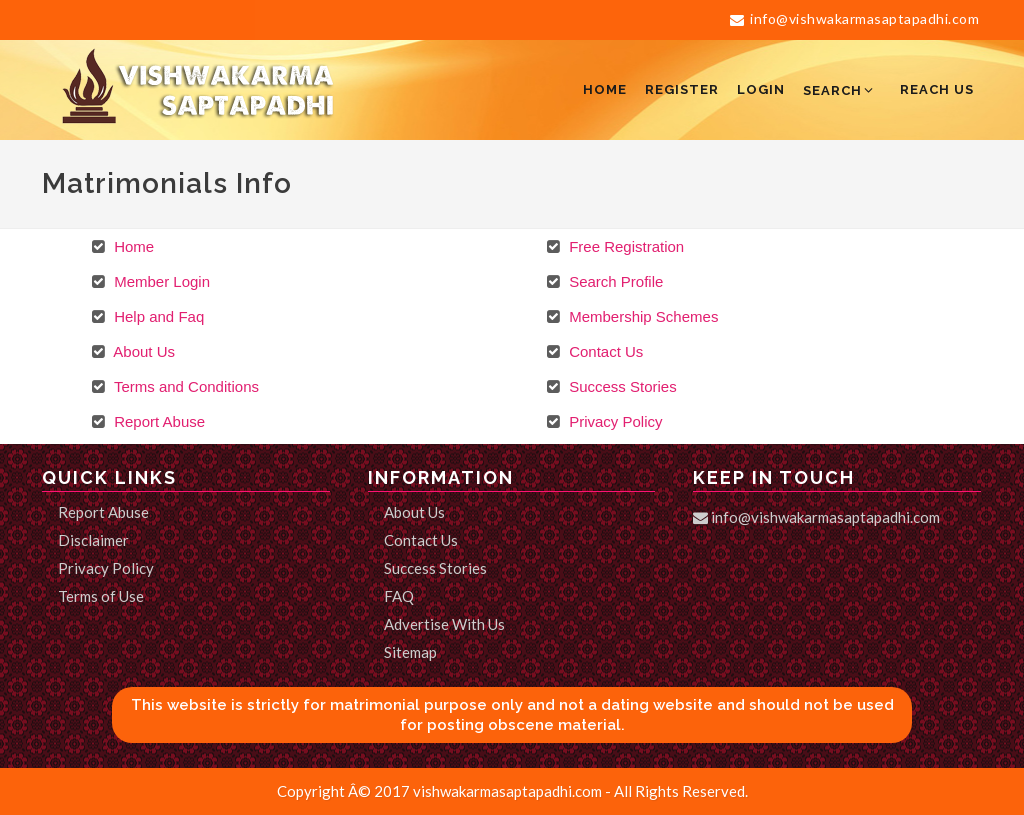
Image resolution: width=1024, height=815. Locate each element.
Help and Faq (157, 316)
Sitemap (410, 652)
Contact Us (604, 351)
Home (132, 246)
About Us (142, 351)
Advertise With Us (444, 624)
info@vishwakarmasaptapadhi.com (854, 18)
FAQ (399, 596)
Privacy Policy (614, 421)
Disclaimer (93, 540)
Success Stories (621, 386)
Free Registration (624, 246)
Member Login (160, 281)
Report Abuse (157, 421)
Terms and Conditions (184, 386)
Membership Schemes (641, 316)
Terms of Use (101, 596)
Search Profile (614, 281)
